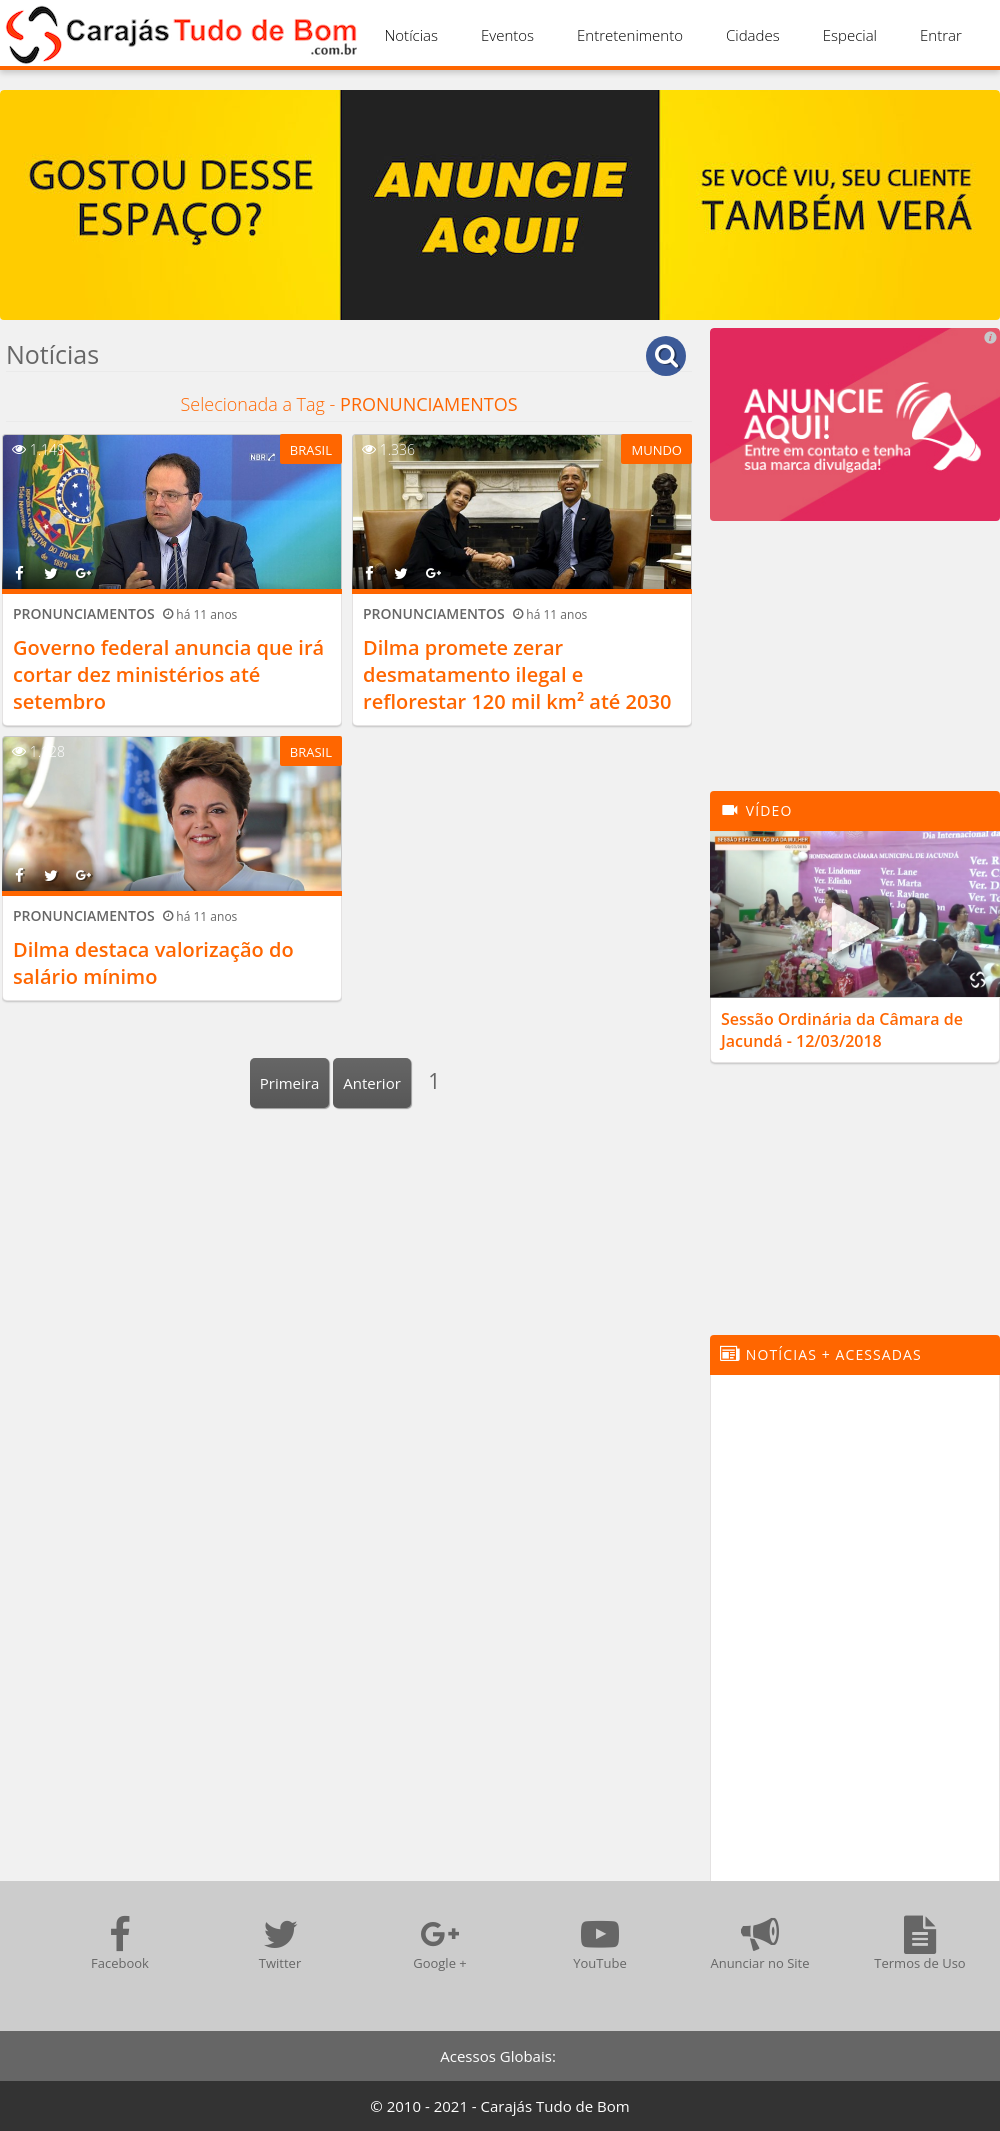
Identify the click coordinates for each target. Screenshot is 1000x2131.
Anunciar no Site (759, 1943)
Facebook (120, 1943)
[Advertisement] (855, 666)
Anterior (372, 1083)
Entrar (941, 35)
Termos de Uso (919, 1943)
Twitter (280, 1943)
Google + (440, 1943)
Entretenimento (630, 35)
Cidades (753, 35)
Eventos (507, 35)
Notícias (411, 35)
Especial (850, 35)
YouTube (599, 1943)
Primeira (290, 1083)
